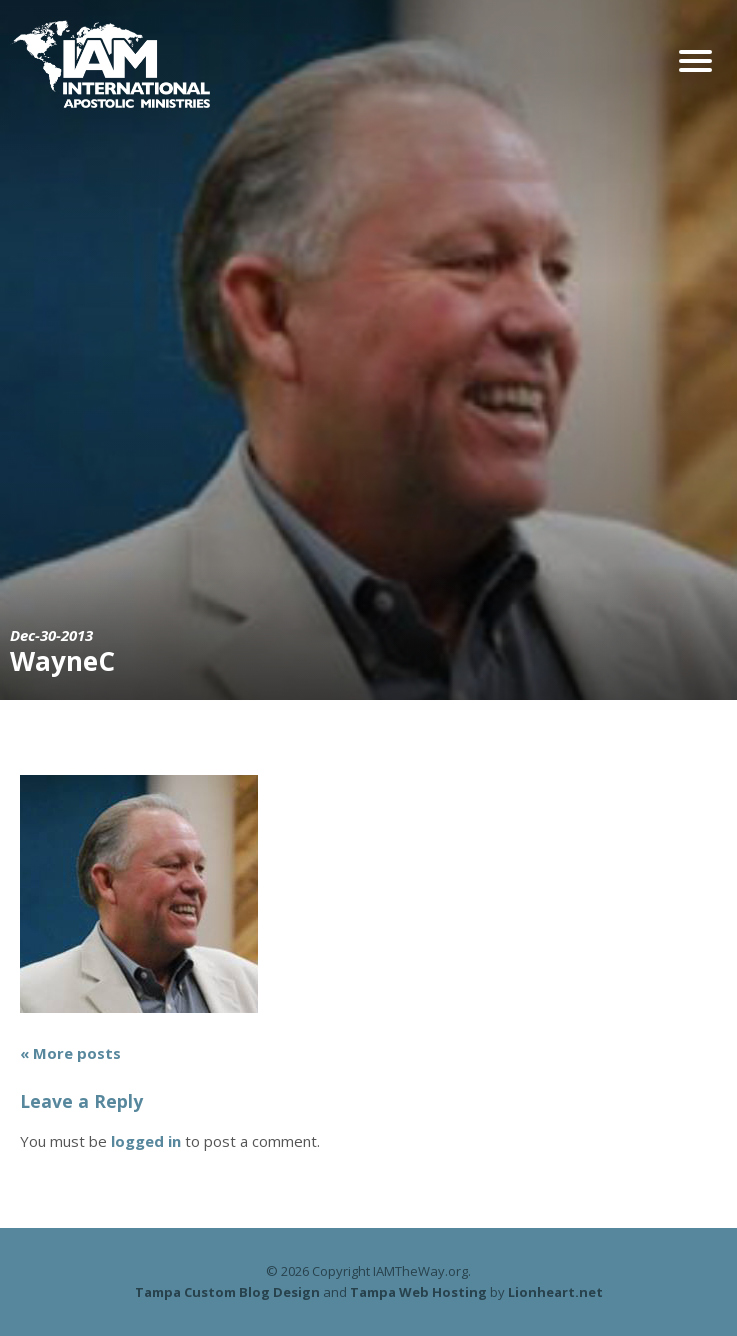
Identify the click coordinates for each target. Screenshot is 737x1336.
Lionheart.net (555, 1292)
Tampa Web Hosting (418, 1292)
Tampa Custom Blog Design (227, 1292)
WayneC (62, 661)
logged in (146, 1141)
